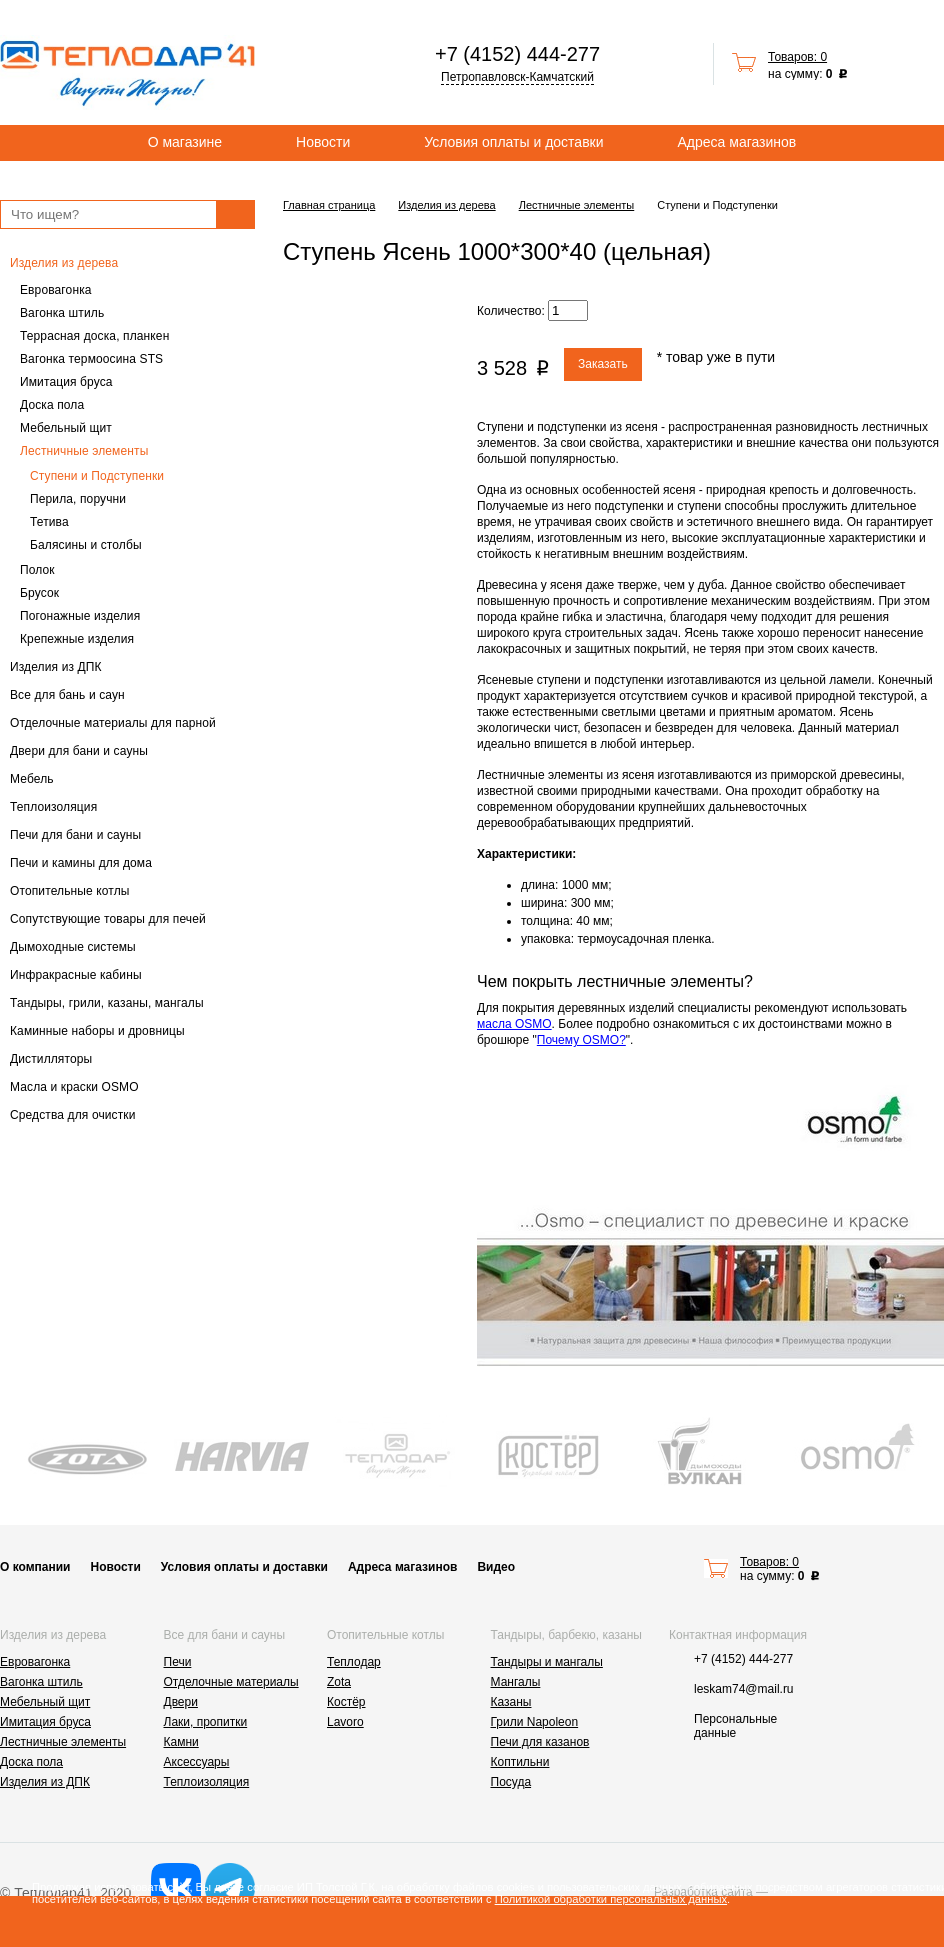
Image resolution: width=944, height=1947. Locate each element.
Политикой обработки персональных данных (611, 1899)
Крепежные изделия (77, 639)
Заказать (603, 364)
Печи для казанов (540, 1742)
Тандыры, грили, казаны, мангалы (107, 1003)
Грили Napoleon (535, 1722)
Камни (181, 1742)
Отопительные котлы (70, 891)
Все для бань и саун (67, 695)
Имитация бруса (66, 382)
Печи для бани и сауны (75, 835)
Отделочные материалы (231, 1682)
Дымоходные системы (73, 947)
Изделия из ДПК (56, 667)
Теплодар (354, 1662)
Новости (323, 142)
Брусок (39, 593)
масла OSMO (514, 1024)
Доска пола (52, 405)
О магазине (185, 142)
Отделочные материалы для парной (113, 723)
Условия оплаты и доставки (513, 142)
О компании (35, 1567)
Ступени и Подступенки (97, 476)
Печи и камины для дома (81, 863)
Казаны (511, 1702)
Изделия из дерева (64, 263)
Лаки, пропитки (206, 1722)
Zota (339, 1682)
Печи (178, 1662)
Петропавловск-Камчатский (517, 77)
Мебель (32, 779)
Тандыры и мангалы (547, 1662)
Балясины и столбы (86, 545)
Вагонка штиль (62, 313)
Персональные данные (735, 1726)
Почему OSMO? (581, 1040)
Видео (496, 1567)
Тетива (49, 522)
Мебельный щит (66, 428)
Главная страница (329, 205)
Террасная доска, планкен (94, 336)
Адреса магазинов (737, 142)
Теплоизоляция (53, 807)
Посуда (511, 1782)
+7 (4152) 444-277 (517, 54)
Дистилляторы (51, 1059)
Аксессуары (197, 1762)
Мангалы (516, 1682)
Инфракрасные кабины (76, 975)
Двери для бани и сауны (79, 751)
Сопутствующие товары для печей (108, 919)
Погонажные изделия (80, 616)
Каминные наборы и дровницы (97, 1031)
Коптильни (520, 1762)
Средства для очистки (73, 1115)
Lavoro (345, 1722)
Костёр (346, 1702)
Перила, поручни (78, 499)
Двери (181, 1702)
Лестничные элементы (84, 451)
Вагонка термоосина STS (91, 359)
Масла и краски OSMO (74, 1087)
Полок (37, 570)
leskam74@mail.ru (744, 1689)
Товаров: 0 (797, 57)
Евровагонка (56, 290)
